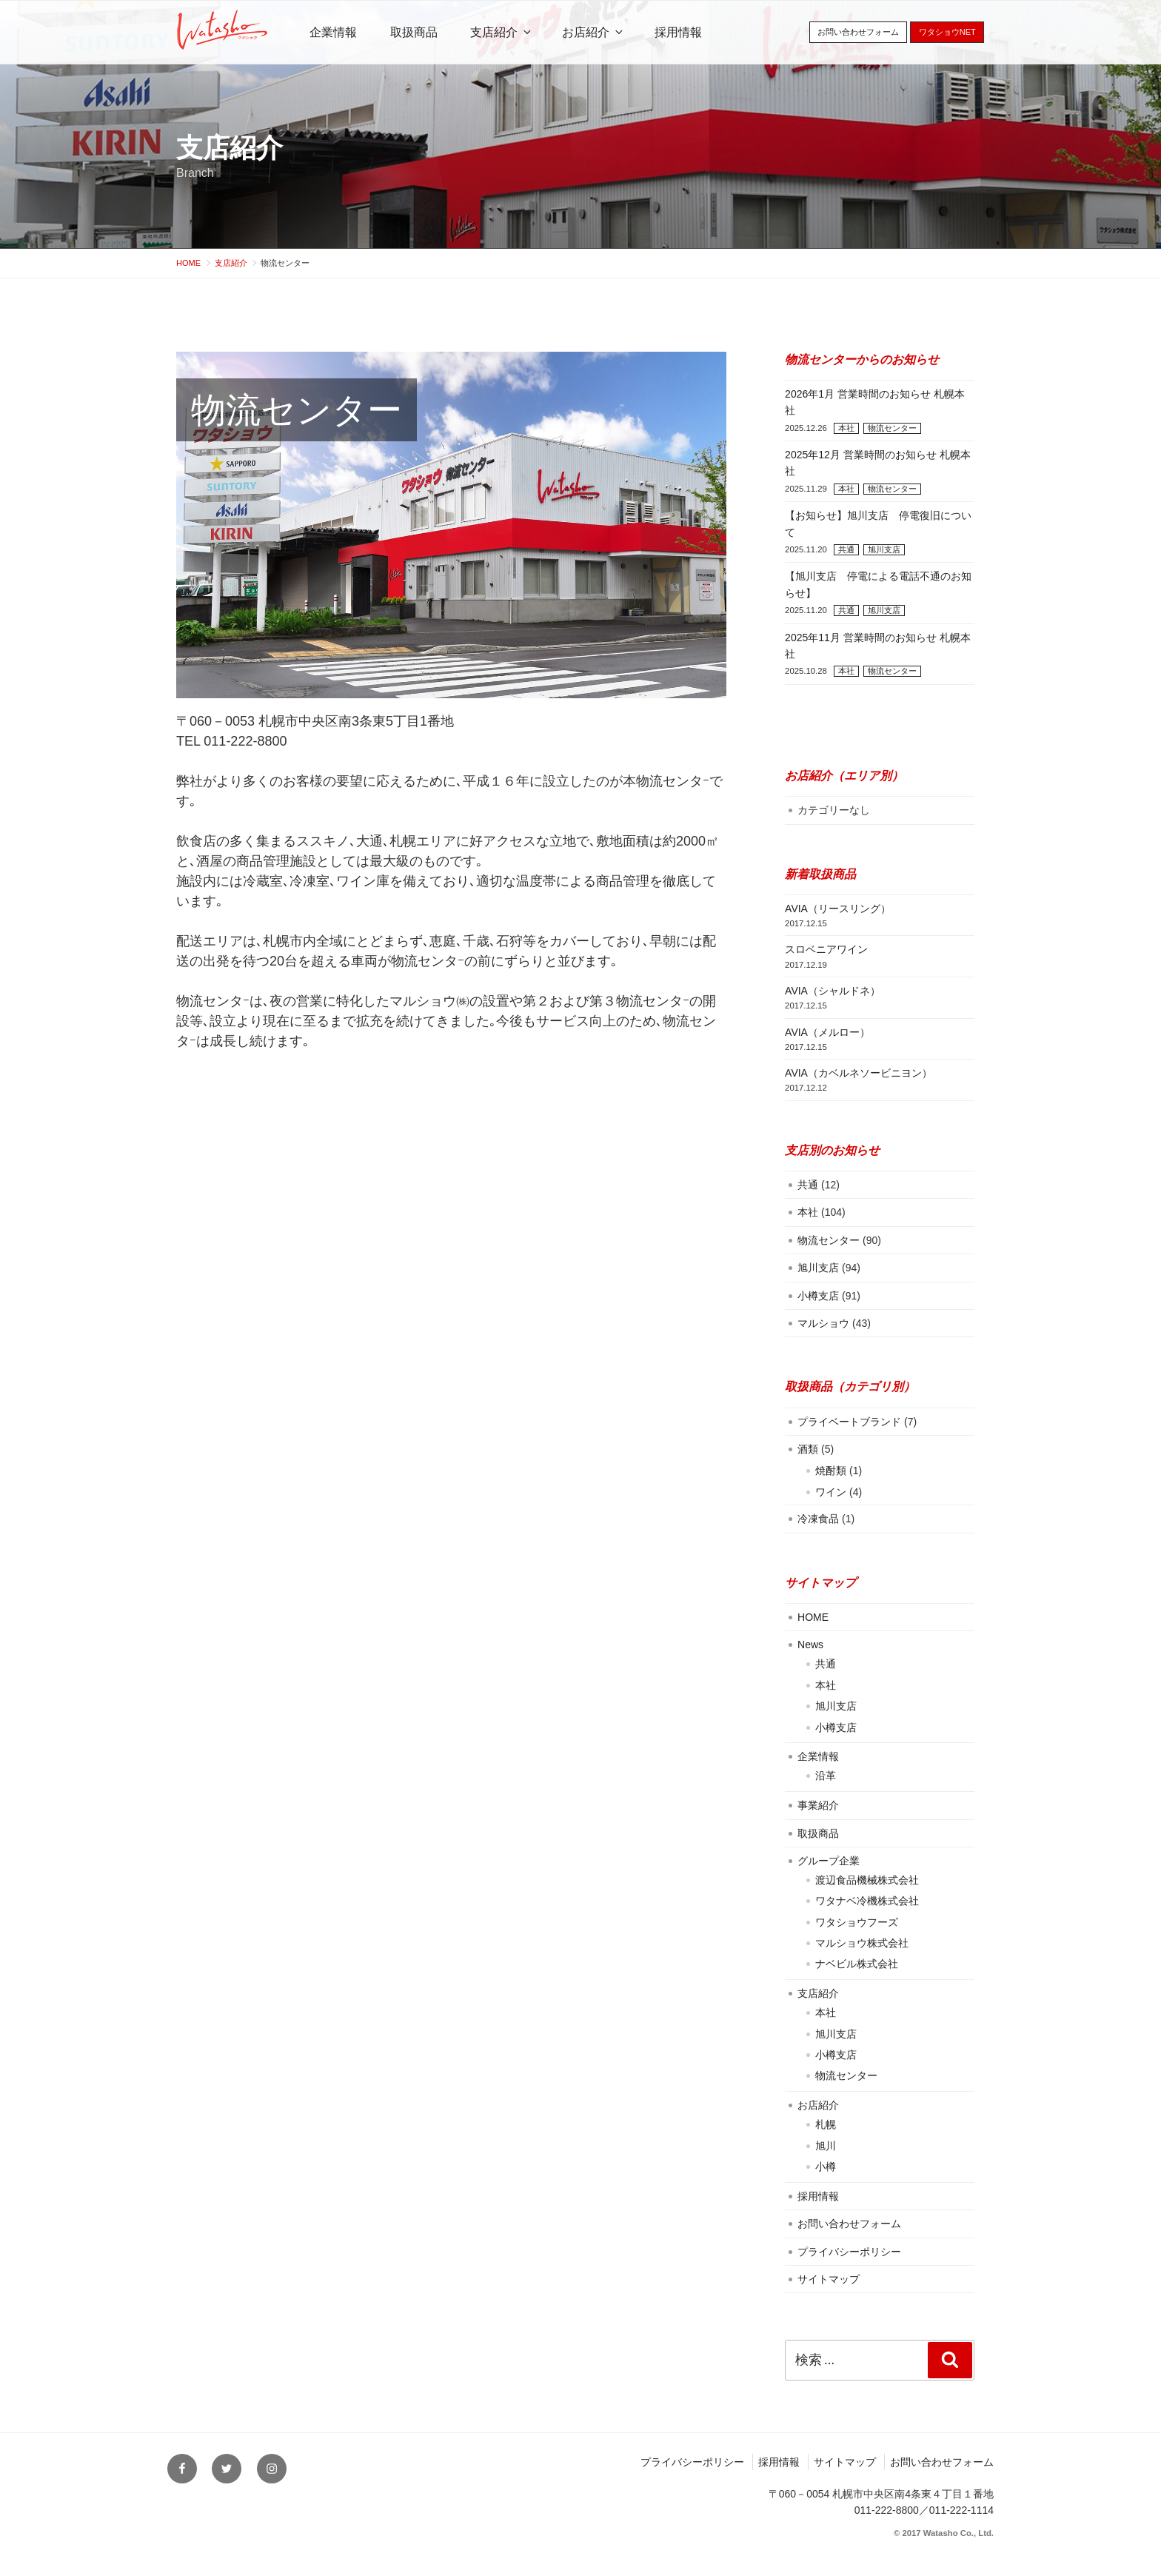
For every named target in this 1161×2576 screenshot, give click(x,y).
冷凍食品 (818, 1519)
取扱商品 (414, 32)
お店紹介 (593, 32)
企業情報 (333, 32)
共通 (846, 549)
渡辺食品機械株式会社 (867, 1880)
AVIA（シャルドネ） (832, 991)
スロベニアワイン (826, 949)
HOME (813, 1617)
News (810, 1644)
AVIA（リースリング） (838, 908)
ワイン (830, 1492)
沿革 (825, 1776)
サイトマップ (828, 2279)
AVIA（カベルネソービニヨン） (858, 1073)
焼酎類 (830, 1470)
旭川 (825, 2146)
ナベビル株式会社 (856, 1964)
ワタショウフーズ (856, 1922)
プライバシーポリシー (849, 2252)
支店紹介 (229, 148)
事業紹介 (818, 1805)
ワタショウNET (947, 31)
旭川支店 (884, 549)
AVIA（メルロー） (827, 1032)
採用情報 (678, 32)
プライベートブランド (849, 1422)
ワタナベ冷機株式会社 (867, 1901)
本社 (846, 428)
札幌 (825, 2124)
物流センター (892, 428)
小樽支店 (818, 1296)
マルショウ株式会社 (862, 1943)
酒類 (807, 1449)
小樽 (825, 2166)
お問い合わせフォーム (858, 31)
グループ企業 (828, 1861)
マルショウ (823, 1323)
